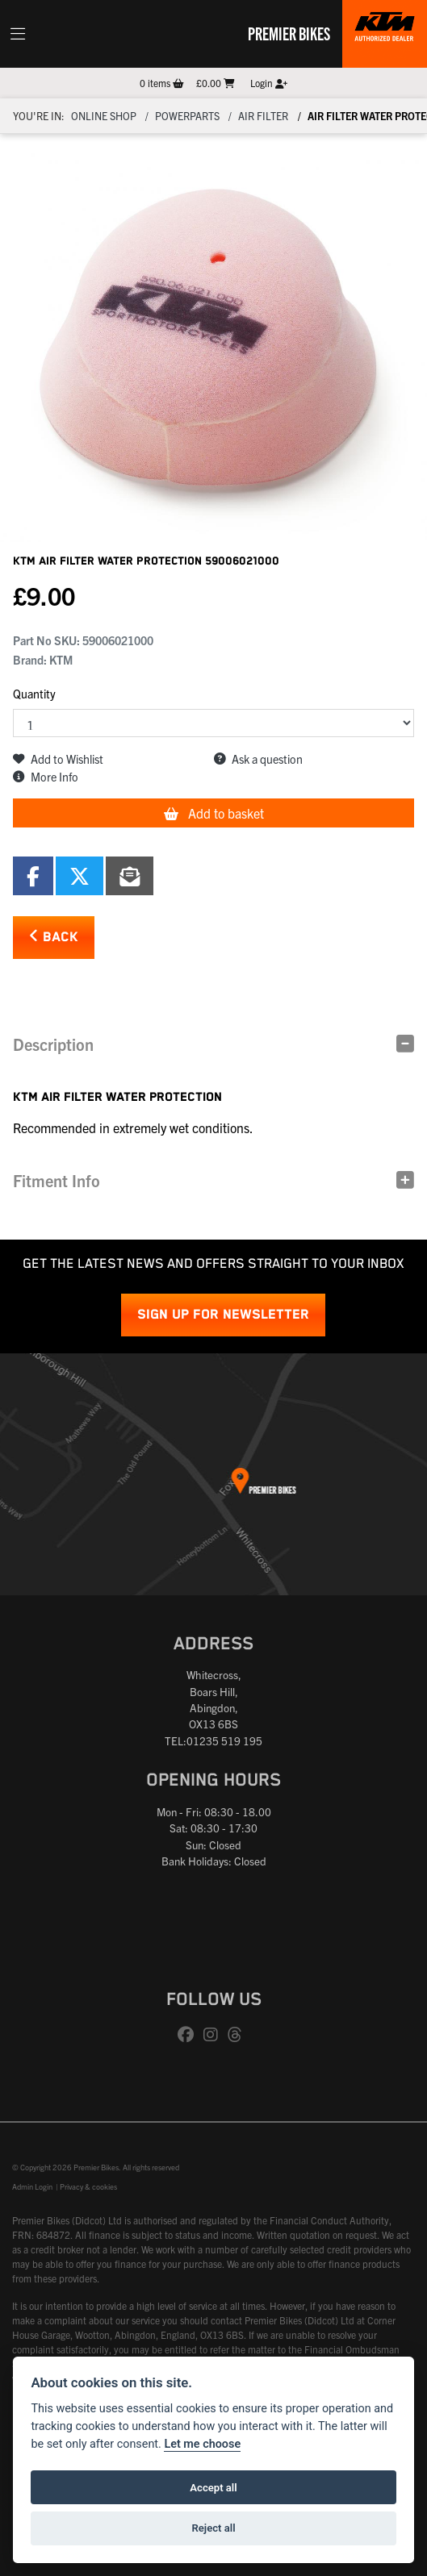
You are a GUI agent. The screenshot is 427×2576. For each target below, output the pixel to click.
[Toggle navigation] (18, 34)
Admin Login (32, 2186)
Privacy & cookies (88, 2186)
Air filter (263, 116)
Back (53, 936)
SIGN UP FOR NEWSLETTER (223, 1315)
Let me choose (202, 2444)
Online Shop (103, 116)
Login (268, 83)
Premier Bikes (289, 33)
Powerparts (187, 116)
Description (53, 1044)
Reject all (213, 2528)
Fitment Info (56, 1180)
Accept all (213, 2488)
